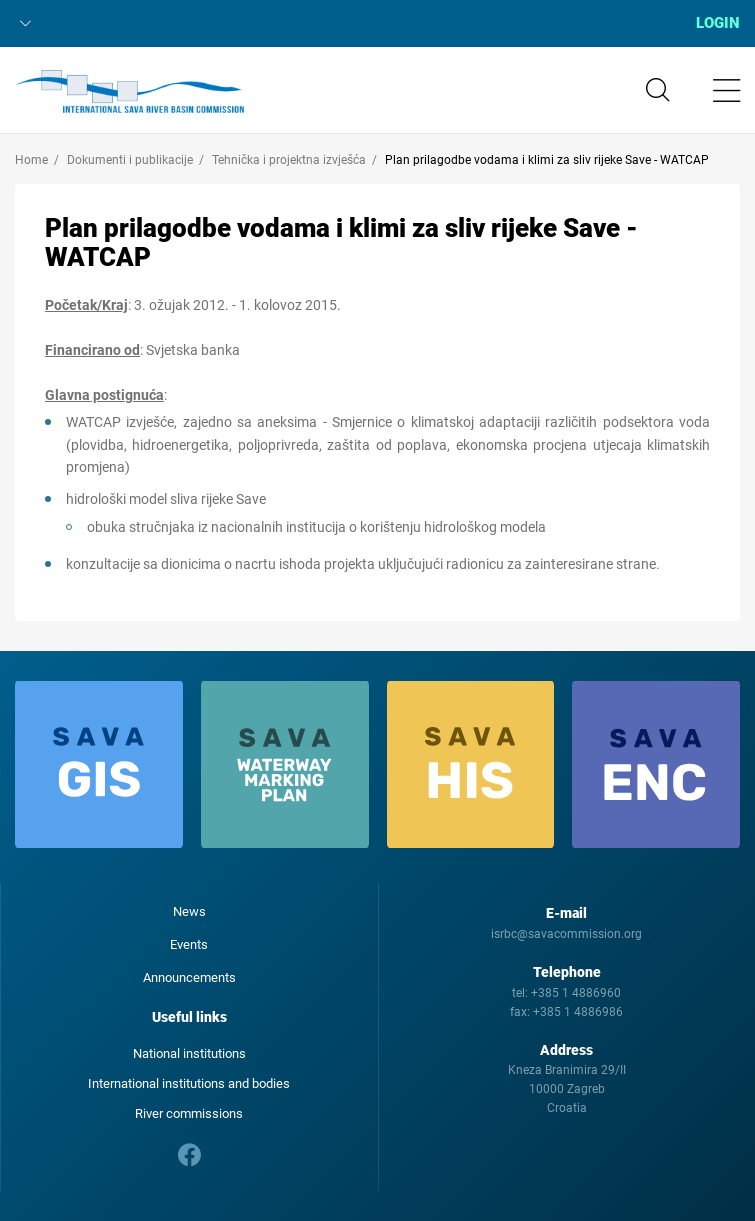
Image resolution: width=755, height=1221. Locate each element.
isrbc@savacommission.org (566, 934)
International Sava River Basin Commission (129, 92)
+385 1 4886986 (578, 1012)
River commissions (189, 1113)
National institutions (189, 1053)
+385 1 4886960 (576, 993)
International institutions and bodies (189, 1083)
